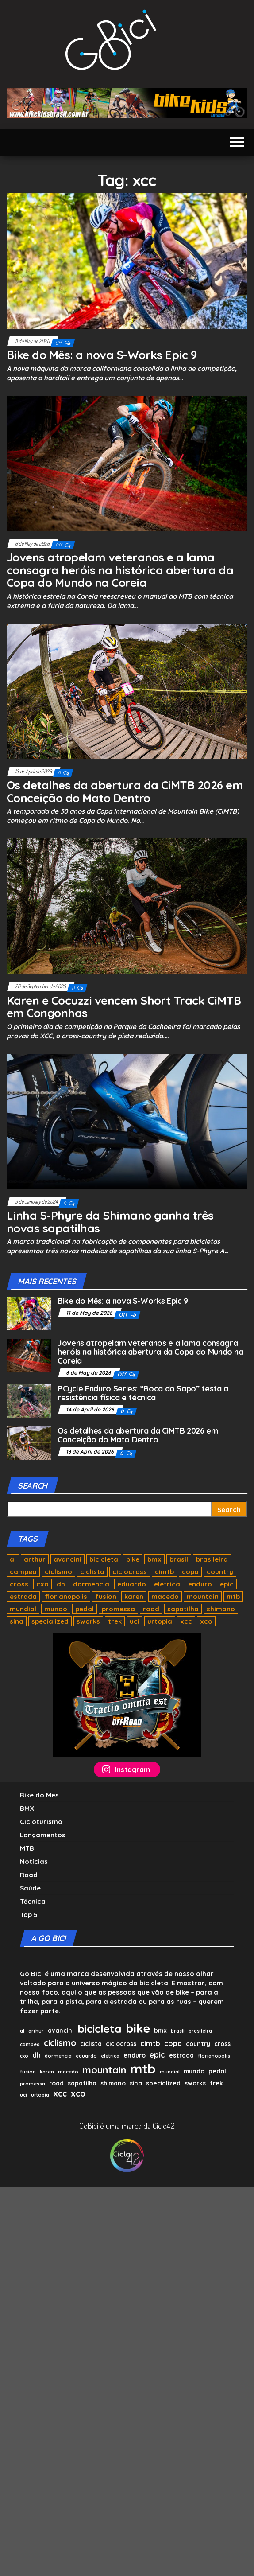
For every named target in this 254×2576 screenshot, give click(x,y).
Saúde (30, 1888)
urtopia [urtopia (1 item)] (159, 1621)
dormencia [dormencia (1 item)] (91, 1584)
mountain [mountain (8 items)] (203, 1596)
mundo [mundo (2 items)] (55, 1609)
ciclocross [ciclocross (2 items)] (129, 1571)
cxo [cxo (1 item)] (42, 1584)
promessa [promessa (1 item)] (118, 1609)
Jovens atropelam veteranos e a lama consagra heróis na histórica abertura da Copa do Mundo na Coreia (120, 570)
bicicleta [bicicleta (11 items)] (103, 1559)
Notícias (34, 1861)
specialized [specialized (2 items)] (50, 1621)
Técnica (33, 1901)
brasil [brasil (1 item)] (178, 1559)
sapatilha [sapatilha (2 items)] (183, 1609)
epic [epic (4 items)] (227, 1584)
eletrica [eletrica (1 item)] (167, 1584)
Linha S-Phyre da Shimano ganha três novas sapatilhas (110, 1221)
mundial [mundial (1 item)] (23, 1609)
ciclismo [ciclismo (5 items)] (58, 1571)
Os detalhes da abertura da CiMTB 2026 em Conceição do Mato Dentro (125, 791)
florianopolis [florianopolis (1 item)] (66, 1596)
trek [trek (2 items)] (115, 1621)
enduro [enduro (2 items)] (200, 1584)
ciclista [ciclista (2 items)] (92, 1571)
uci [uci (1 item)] (134, 1621)
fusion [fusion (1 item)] (105, 1596)
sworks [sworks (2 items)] (88, 1621)
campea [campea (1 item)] (23, 1571)
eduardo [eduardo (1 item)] (131, 1584)
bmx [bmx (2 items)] (154, 1559)
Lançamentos (42, 1835)
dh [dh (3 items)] (61, 1584)
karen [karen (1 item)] (133, 1596)
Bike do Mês (39, 1795)
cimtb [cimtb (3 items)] (164, 1571)
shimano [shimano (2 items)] (221, 1609)
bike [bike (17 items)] (132, 1559)
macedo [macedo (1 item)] (165, 1596)
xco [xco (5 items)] (206, 1621)
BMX (27, 1808)
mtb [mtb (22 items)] (233, 1596)
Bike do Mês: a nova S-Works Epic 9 (101, 354)
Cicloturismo (41, 1821)
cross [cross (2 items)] (19, 1584)
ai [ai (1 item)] (13, 1559)
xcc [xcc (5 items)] (186, 1621)
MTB (27, 1848)
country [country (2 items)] (220, 1571)
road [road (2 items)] (151, 1609)
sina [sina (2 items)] (16, 1621)
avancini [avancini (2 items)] (67, 1559)
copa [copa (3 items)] (190, 1571)
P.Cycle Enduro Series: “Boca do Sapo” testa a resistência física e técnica (143, 1393)
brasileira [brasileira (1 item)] (212, 1559)
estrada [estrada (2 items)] (23, 1596)
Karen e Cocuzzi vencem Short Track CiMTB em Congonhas (124, 1007)
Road (29, 1875)
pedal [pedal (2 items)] (84, 1609)
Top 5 (29, 1914)
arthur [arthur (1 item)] (35, 1559)
